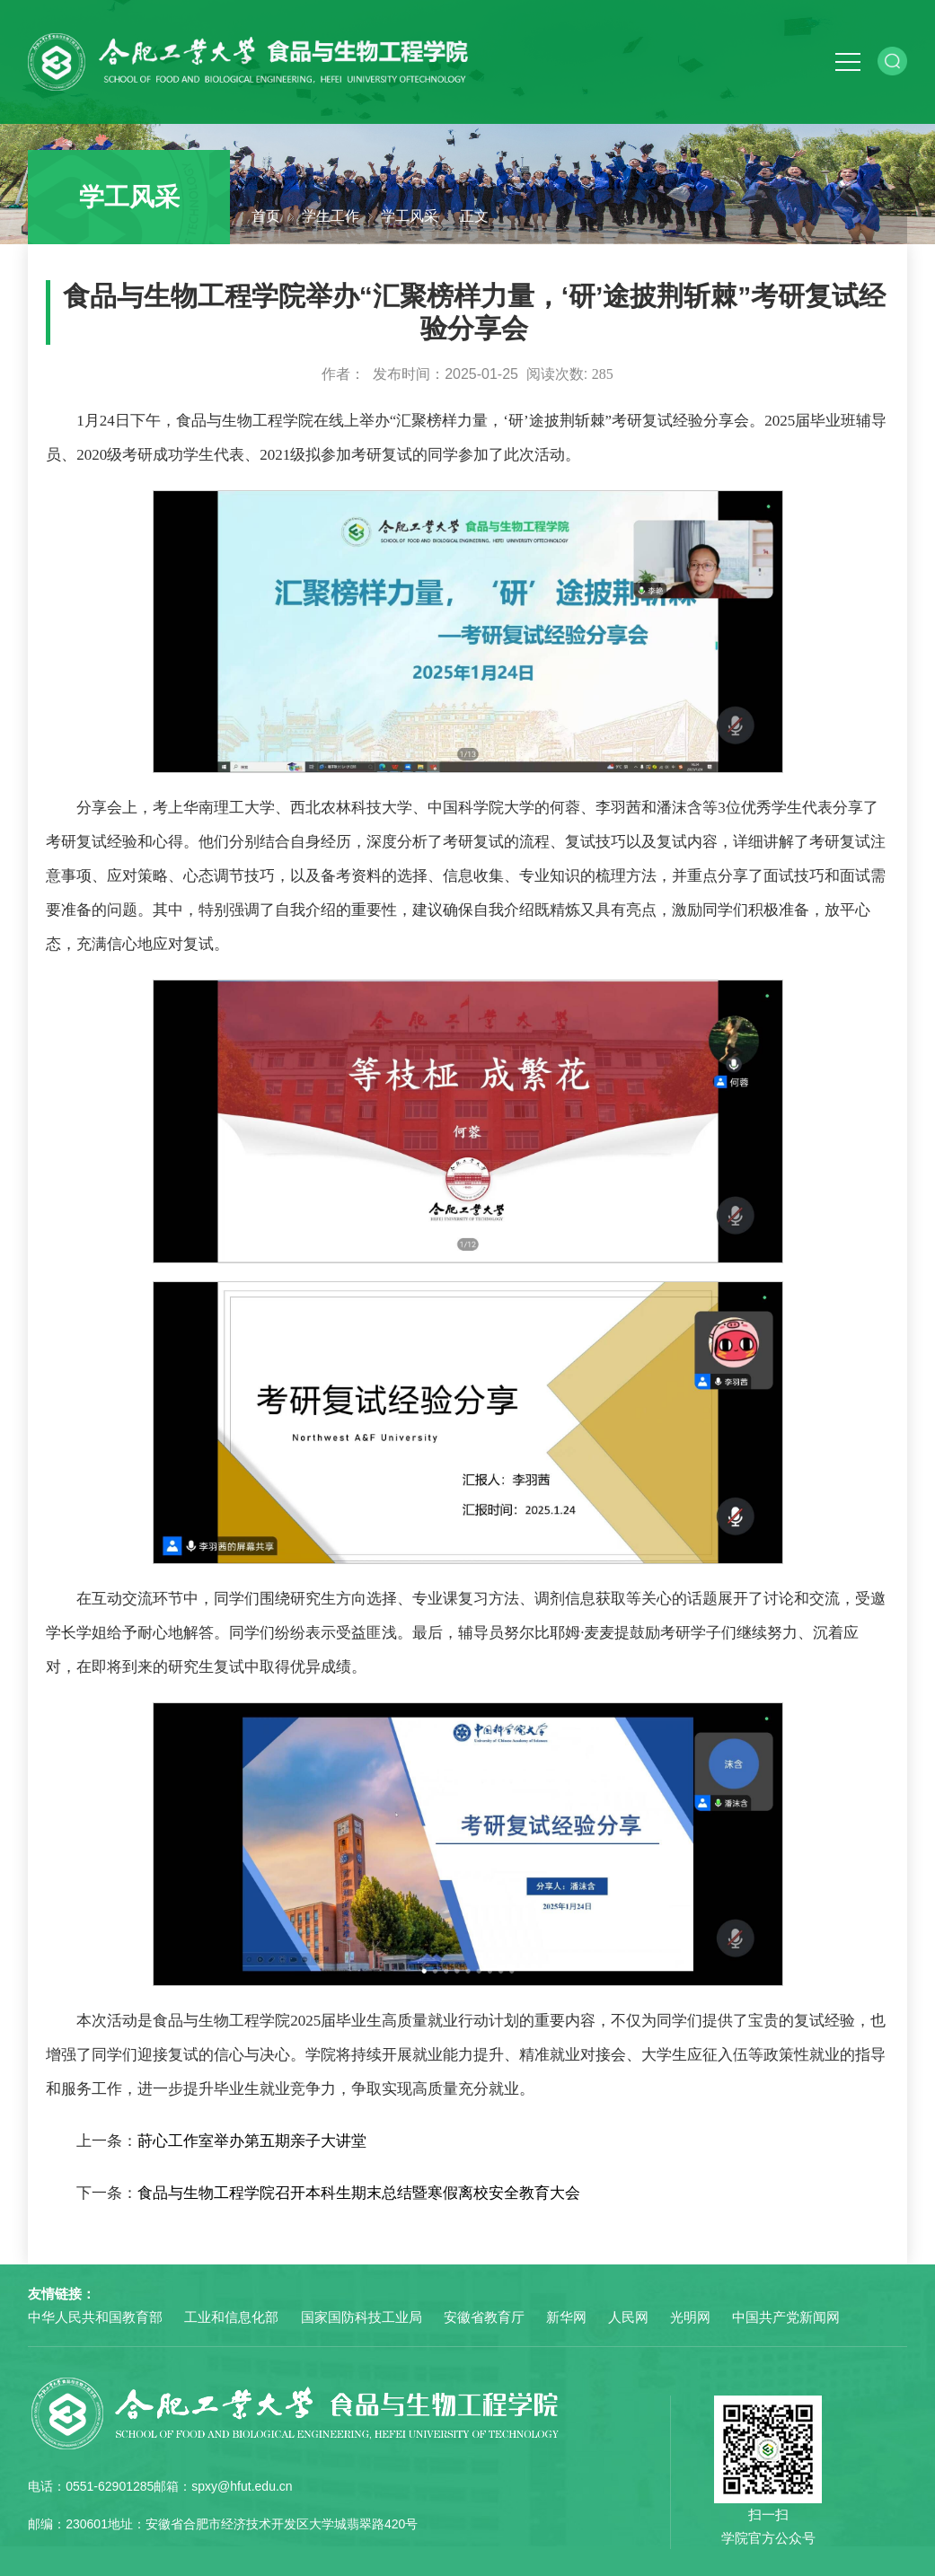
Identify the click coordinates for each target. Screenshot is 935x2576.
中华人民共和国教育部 (95, 2317)
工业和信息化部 (231, 2317)
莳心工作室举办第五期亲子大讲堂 (251, 2141)
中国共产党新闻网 (786, 2317)
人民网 (628, 2317)
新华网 (566, 2317)
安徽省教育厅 (484, 2317)
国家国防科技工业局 (361, 2317)
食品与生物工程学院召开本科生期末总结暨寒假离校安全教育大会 (358, 2193)
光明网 (690, 2317)
